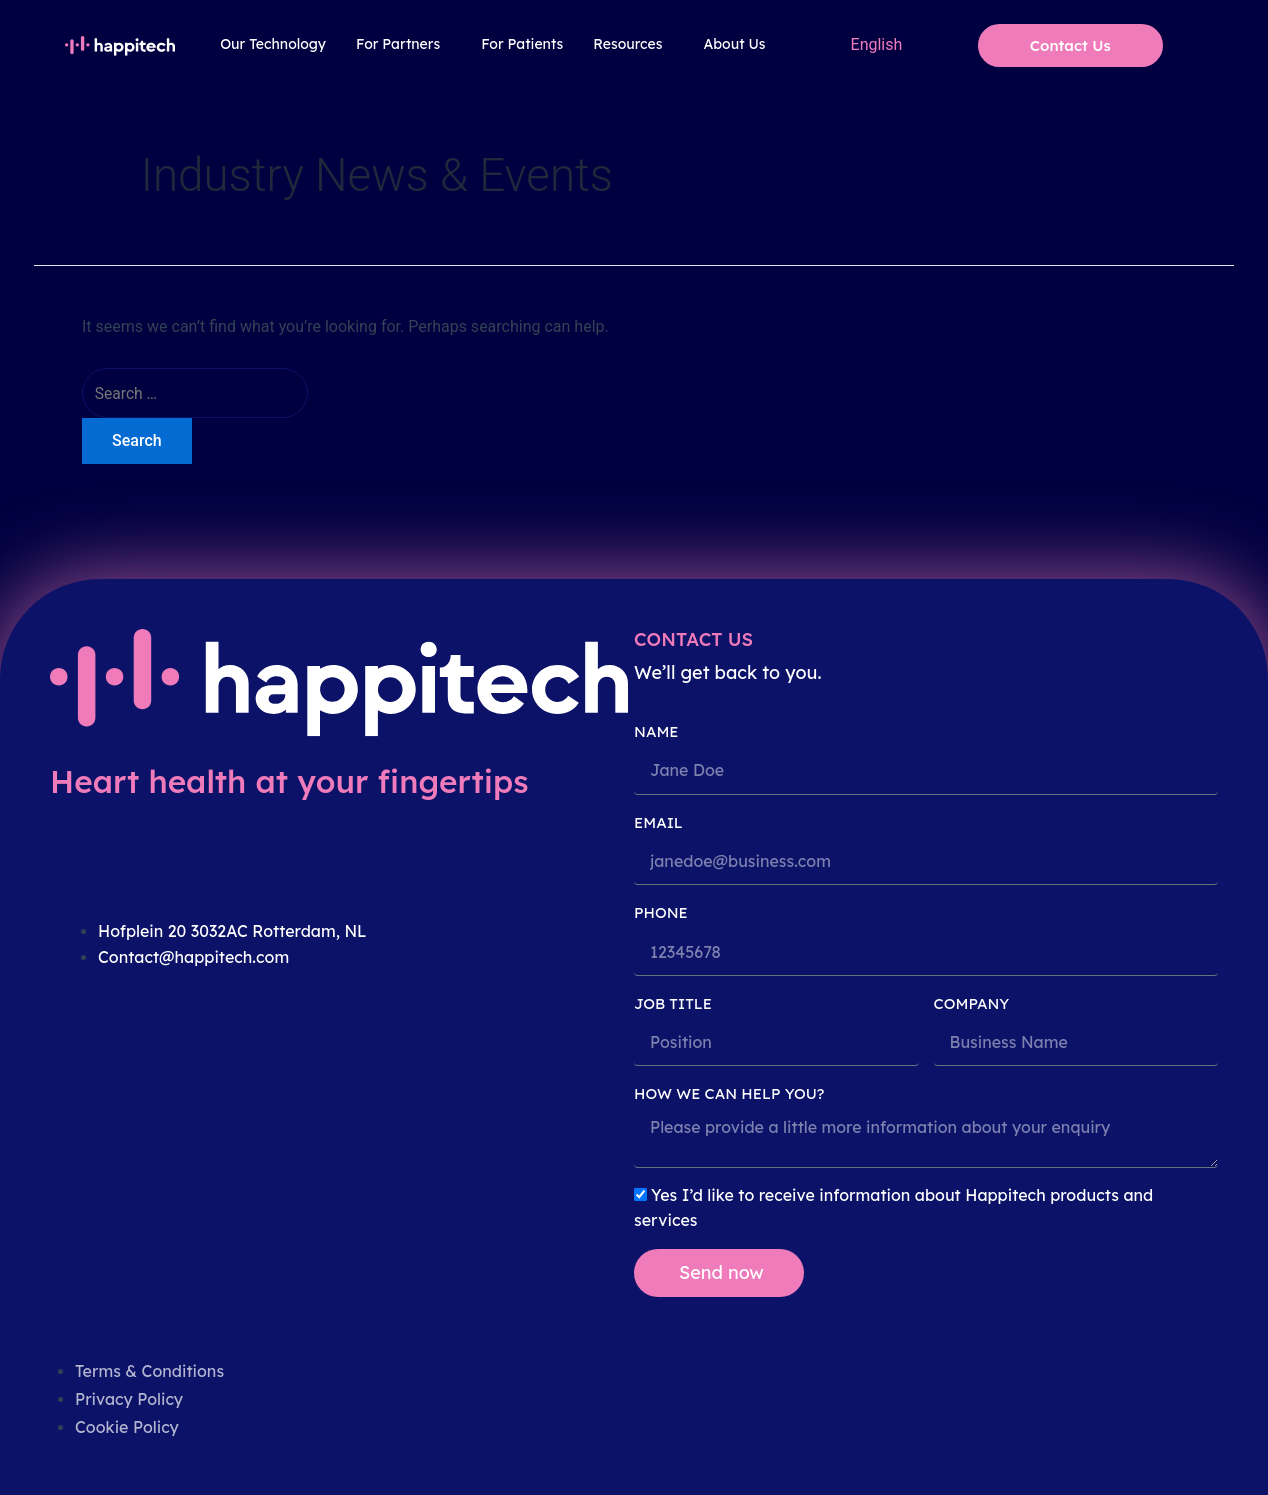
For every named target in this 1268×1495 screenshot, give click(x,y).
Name (656, 731)
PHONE (661, 912)
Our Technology (273, 44)
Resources (627, 44)
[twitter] (135, 1068)
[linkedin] (77, 1068)
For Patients (522, 44)
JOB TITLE (673, 1003)
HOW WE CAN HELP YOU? (729, 1093)
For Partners (398, 44)
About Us (734, 44)
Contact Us (1070, 45)
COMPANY (972, 1003)
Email (658, 822)
